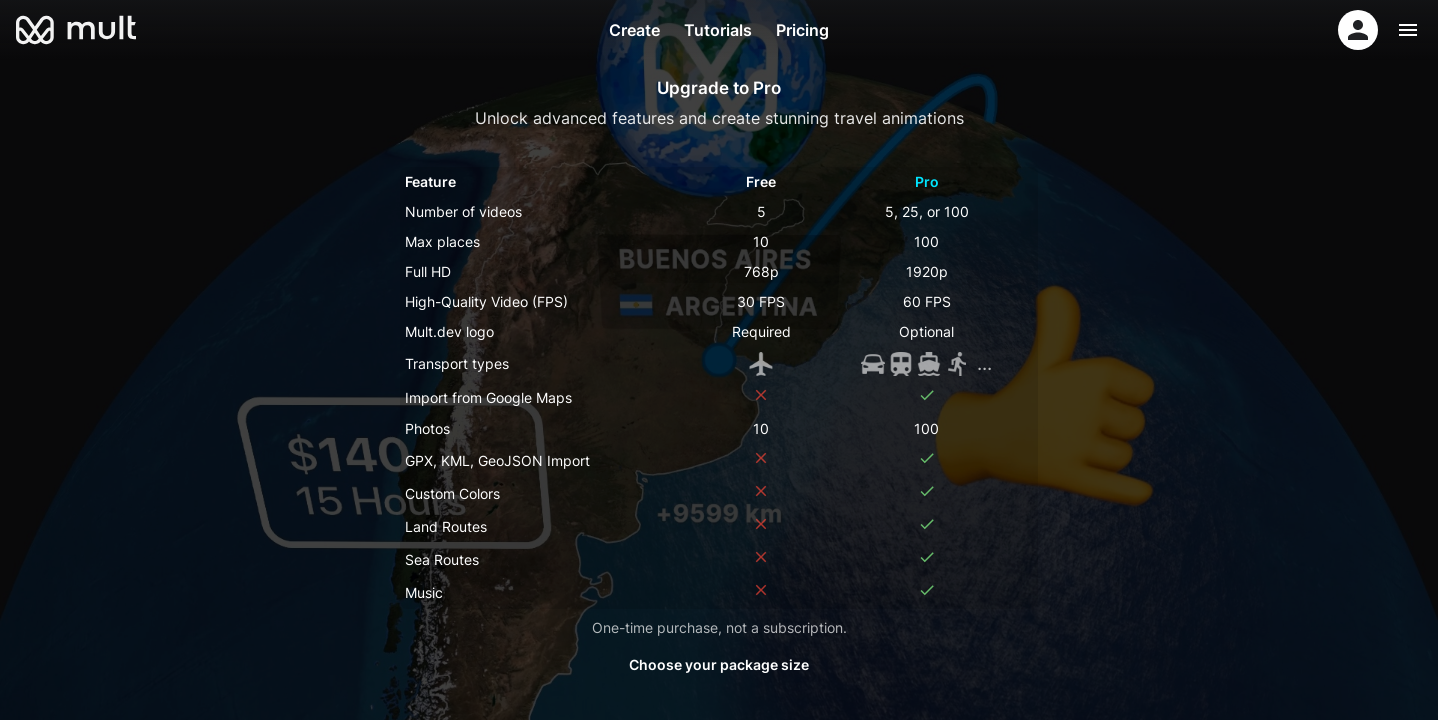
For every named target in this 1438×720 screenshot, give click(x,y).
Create (634, 30)
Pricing (802, 30)
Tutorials (718, 30)
